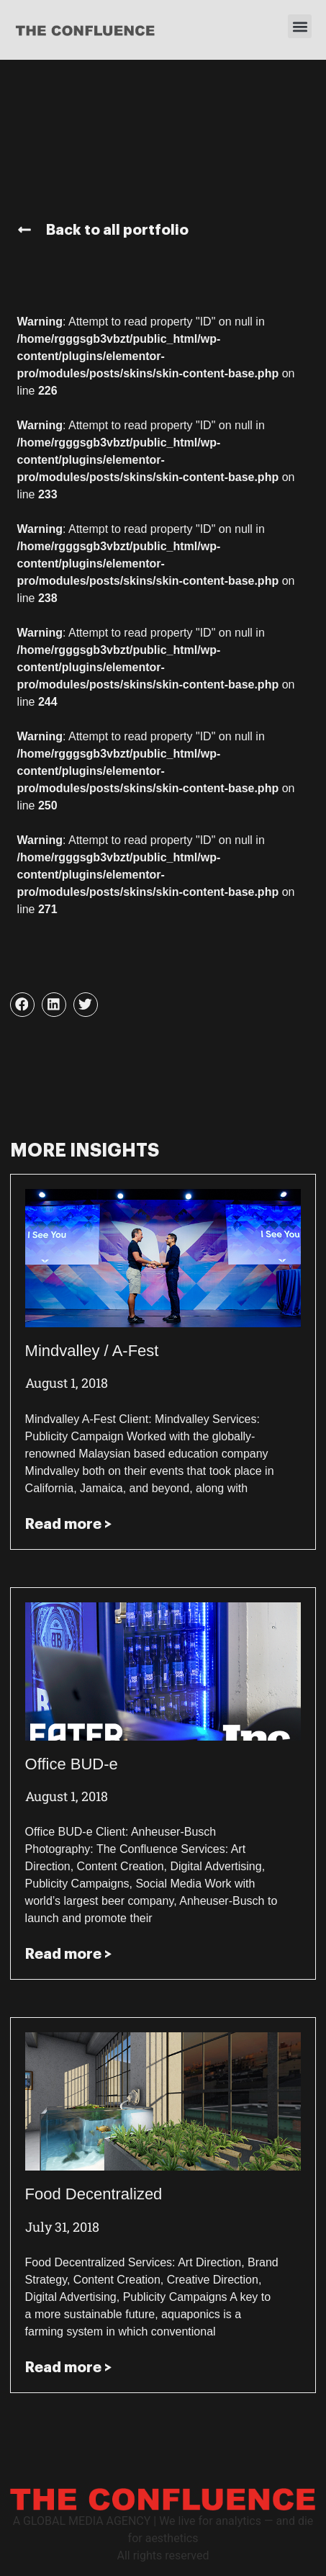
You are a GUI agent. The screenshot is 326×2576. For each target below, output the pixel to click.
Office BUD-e (71, 1764)
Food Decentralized (94, 2194)
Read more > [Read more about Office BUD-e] (68, 1954)
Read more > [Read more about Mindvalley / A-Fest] (68, 1524)
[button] (300, 26)
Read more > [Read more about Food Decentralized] (68, 2367)
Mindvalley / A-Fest (92, 1351)
